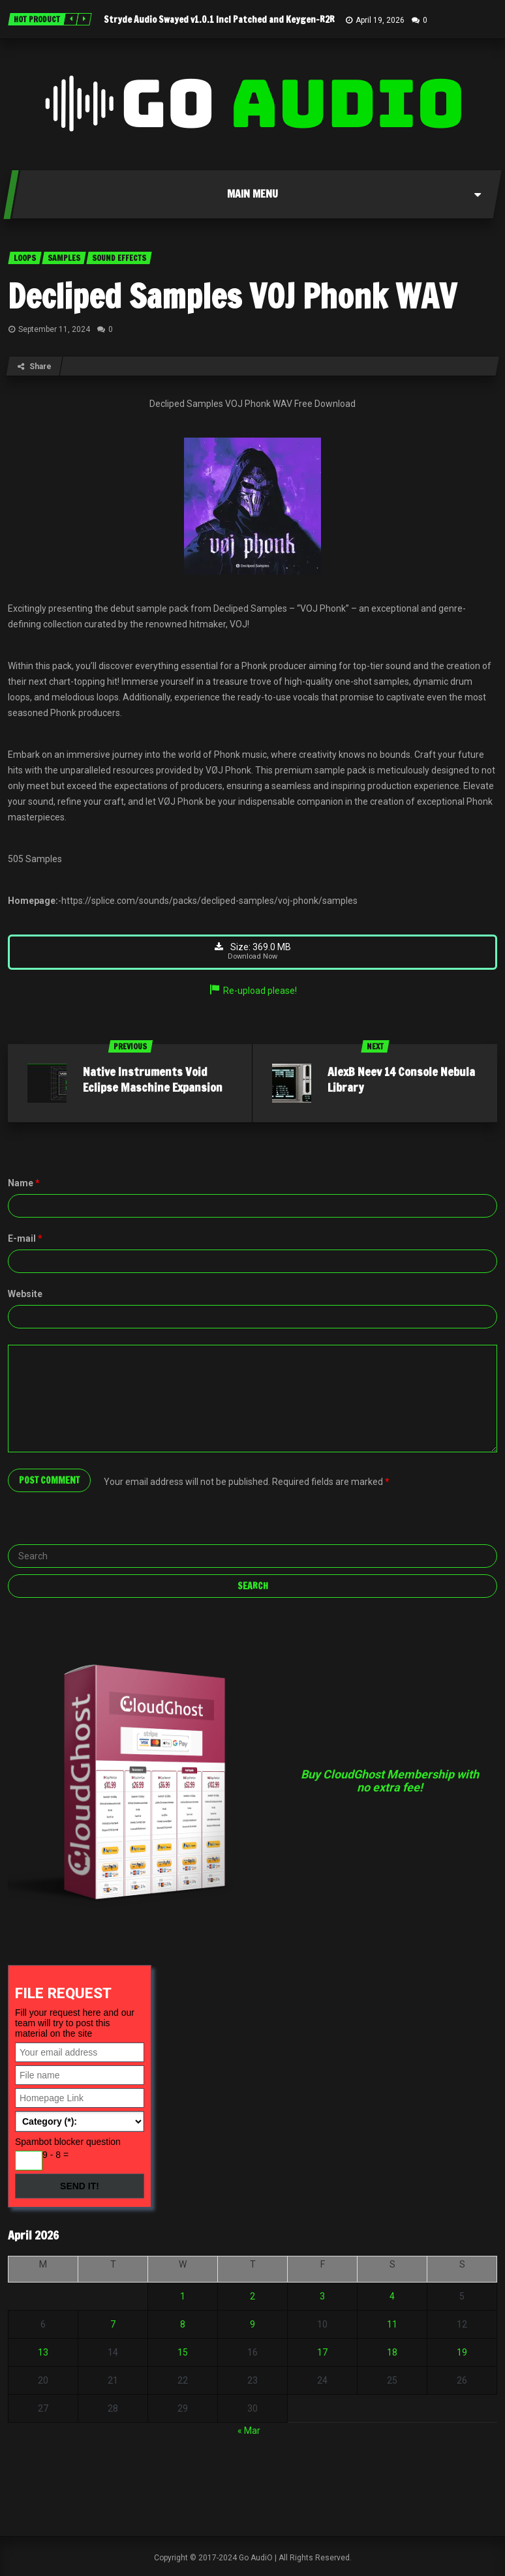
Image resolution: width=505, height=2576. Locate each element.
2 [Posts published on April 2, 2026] (252, 2297)
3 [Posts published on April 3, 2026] (322, 2297)
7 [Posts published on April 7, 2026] (112, 2325)
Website (25, 1294)
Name (24, 1183)
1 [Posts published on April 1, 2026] (182, 2297)
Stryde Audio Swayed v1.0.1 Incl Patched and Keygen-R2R (219, 19)
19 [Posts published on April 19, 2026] (462, 2353)
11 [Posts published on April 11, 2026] (392, 2325)
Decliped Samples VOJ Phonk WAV (232, 296)
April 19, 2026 (380, 20)
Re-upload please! (252, 990)
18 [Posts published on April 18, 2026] (392, 2353)
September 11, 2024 (54, 329)
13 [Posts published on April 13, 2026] (43, 2353)
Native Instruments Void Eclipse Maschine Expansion (152, 1079)
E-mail (25, 1238)
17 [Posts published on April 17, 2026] (322, 2353)
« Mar (248, 2431)
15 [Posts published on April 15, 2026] (182, 2353)
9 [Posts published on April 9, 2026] (252, 2325)
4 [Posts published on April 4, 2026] (392, 2297)
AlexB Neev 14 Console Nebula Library (401, 1079)
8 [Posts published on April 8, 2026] (182, 2325)
